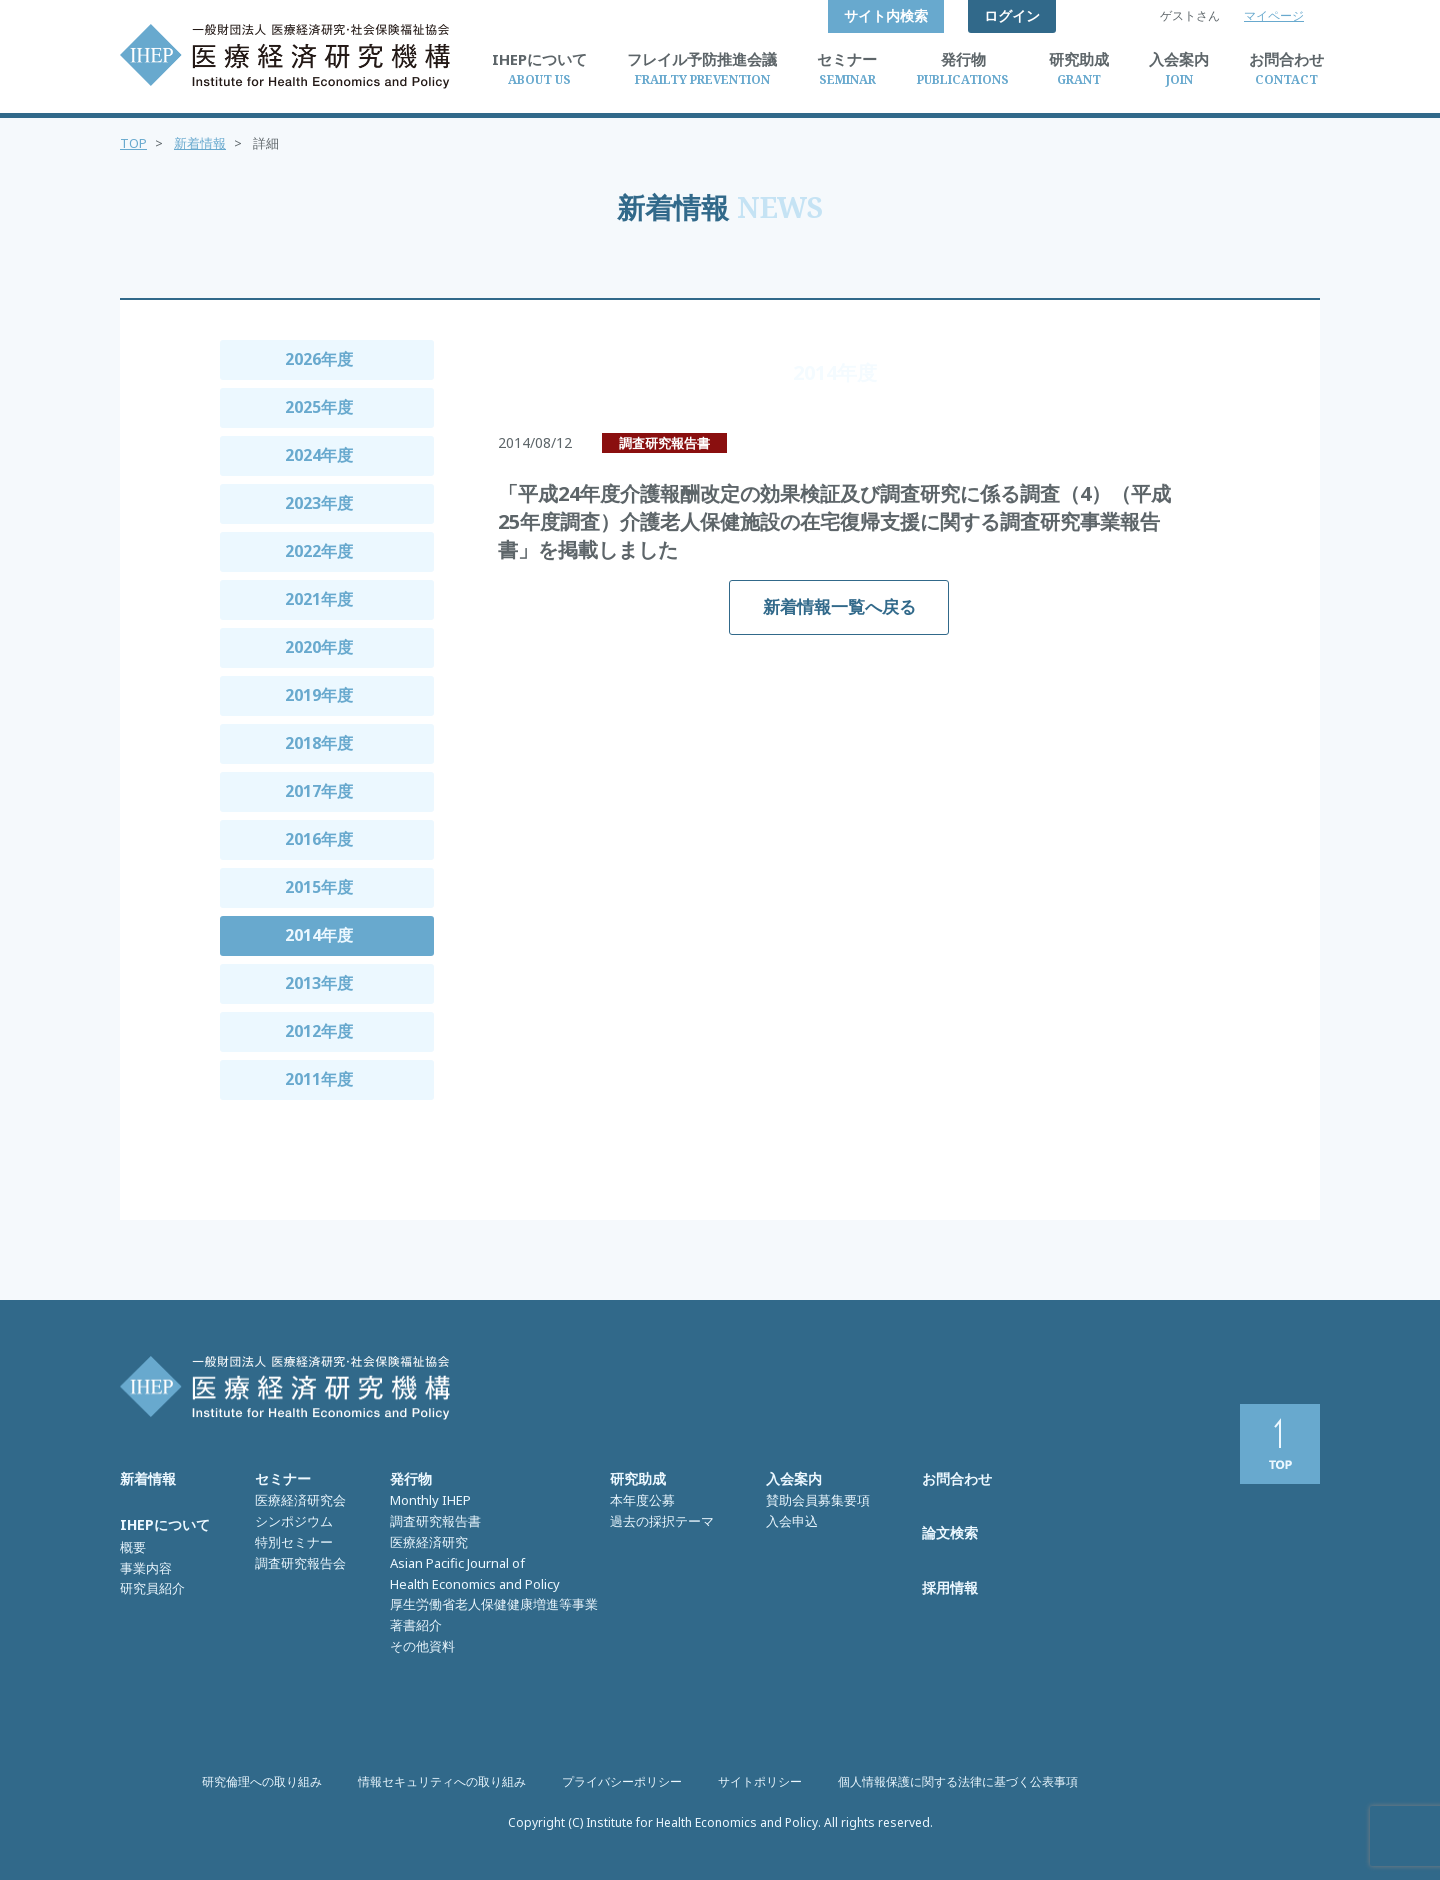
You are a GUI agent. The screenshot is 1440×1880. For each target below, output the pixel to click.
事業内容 (146, 1568)
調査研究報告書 (435, 1521)
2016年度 (319, 839)
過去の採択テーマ (662, 1521)
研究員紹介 (152, 1588)
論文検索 (950, 1532)
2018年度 (319, 743)
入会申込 (792, 1521)
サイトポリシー (760, 1781)
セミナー (283, 1478)
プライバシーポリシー (622, 1781)
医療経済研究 (429, 1542)
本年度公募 (642, 1500)
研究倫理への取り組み (262, 1781)
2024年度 (319, 455)
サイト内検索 (886, 15)
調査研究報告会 (300, 1563)
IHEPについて (165, 1524)
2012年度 (319, 1031)
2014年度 (319, 935)
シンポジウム (294, 1521)
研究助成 (638, 1478)
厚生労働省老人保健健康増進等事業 (494, 1604)
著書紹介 (416, 1625)
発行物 (411, 1478)
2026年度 (319, 359)
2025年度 (319, 407)
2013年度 (319, 983)
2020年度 (319, 647)
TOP (133, 143)
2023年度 (319, 503)
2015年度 (319, 887)
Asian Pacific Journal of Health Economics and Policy (475, 1573)
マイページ (1274, 15)
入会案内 (794, 1478)
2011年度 (319, 1079)
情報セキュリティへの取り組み (442, 1781)
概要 (133, 1547)
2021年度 (319, 599)
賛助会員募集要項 (818, 1500)
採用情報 (950, 1587)
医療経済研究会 (300, 1500)
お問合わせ (957, 1478)
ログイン (1012, 15)
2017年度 (319, 791)
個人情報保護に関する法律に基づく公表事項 (958, 1781)
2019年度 (319, 695)
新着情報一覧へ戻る (839, 606)
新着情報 (200, 143)
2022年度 (319, 551)
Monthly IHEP (430, 1500)
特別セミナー (294, 1542)
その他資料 (422, 1646)
